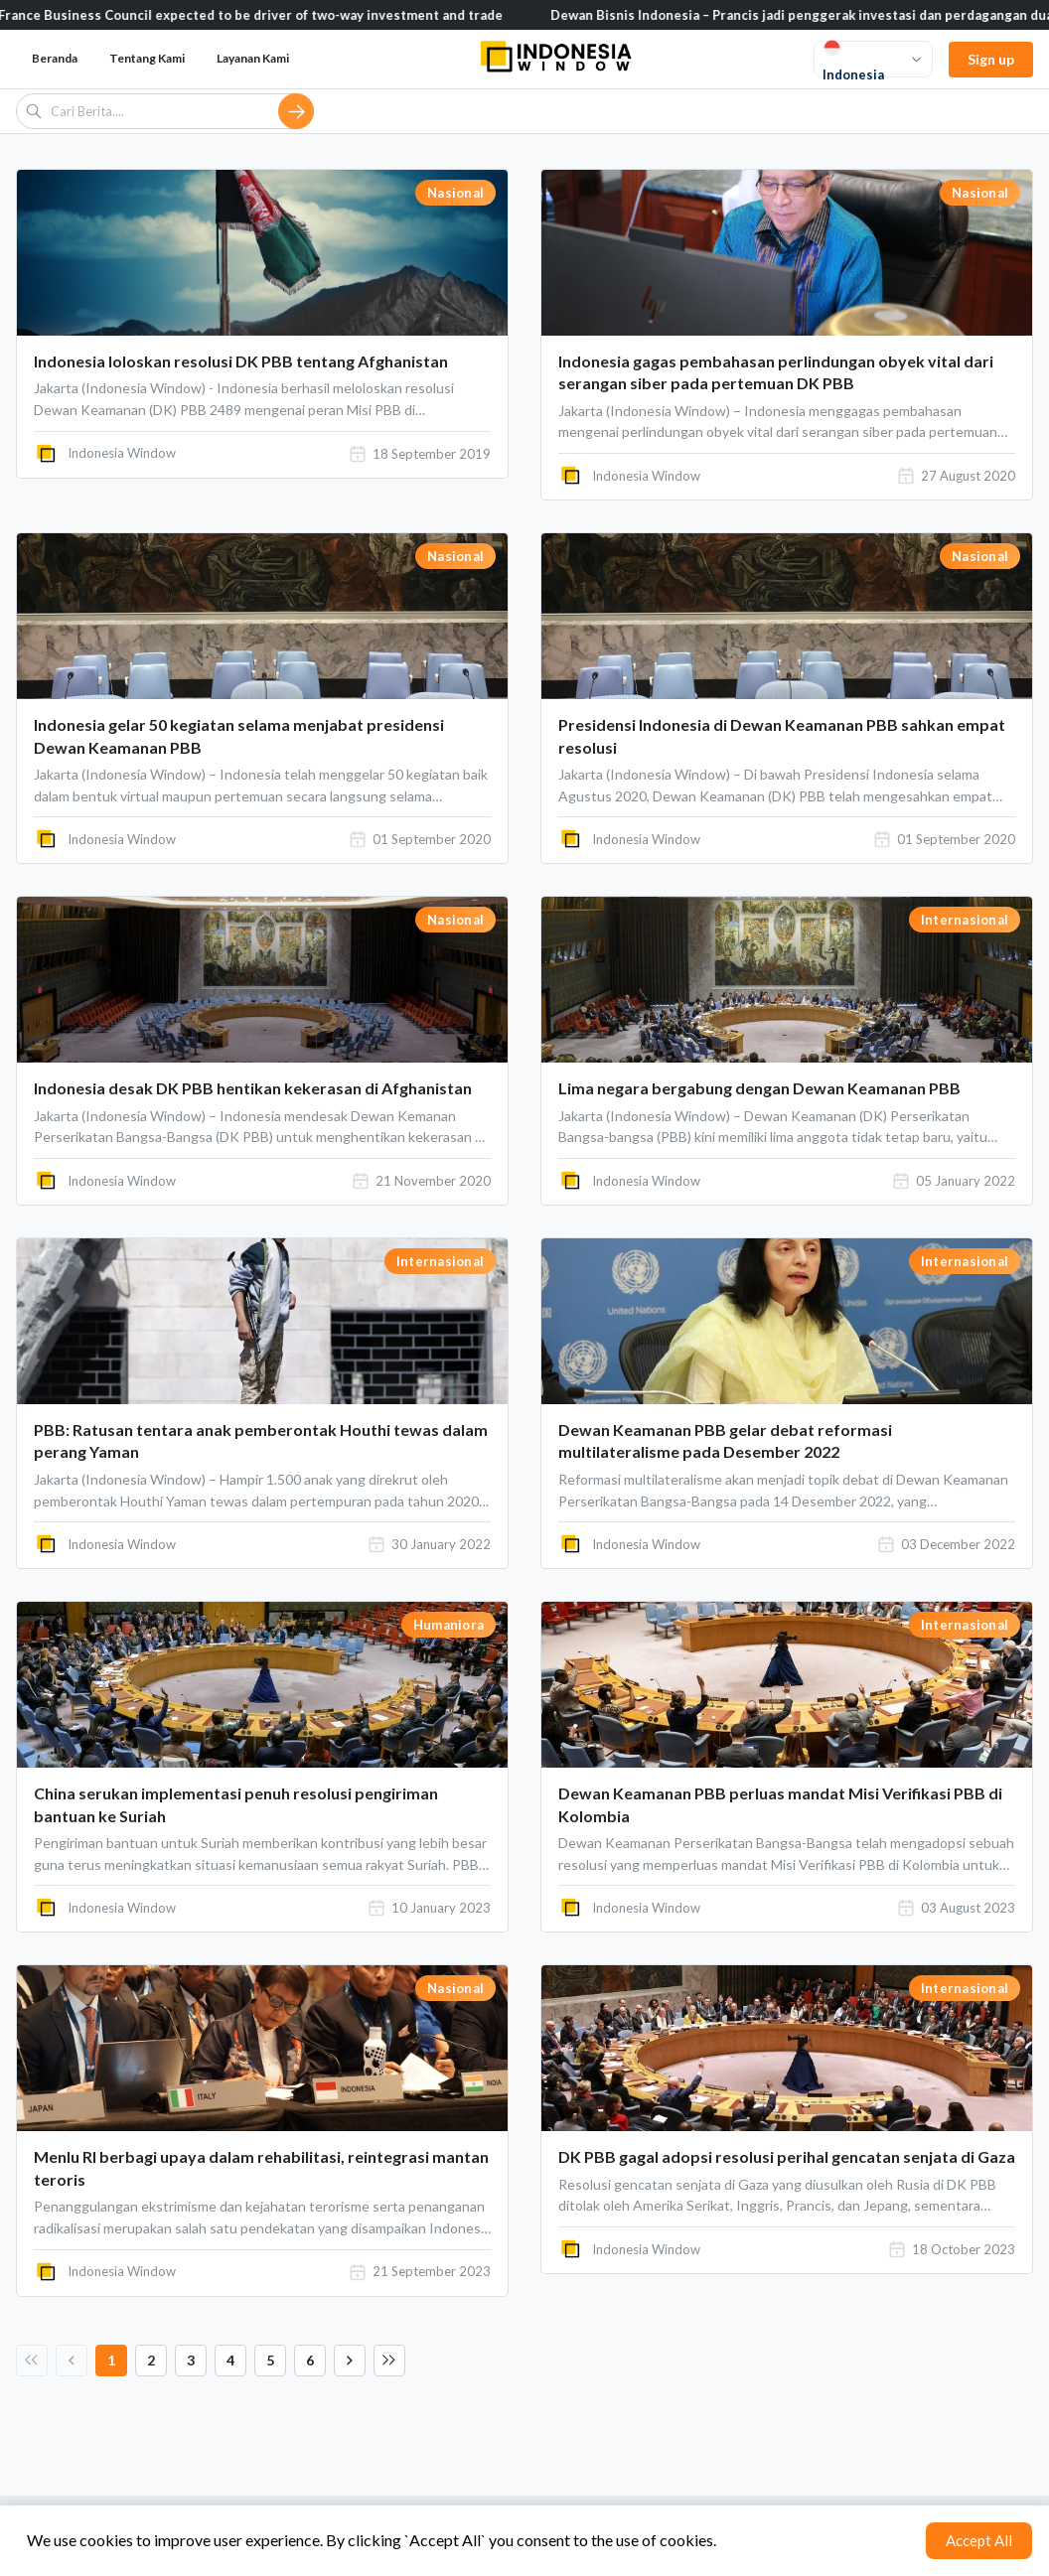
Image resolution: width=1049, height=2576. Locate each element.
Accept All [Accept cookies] (979, 2540)
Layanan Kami (253, 58)
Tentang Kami (147, 58)
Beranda (54, 58)
